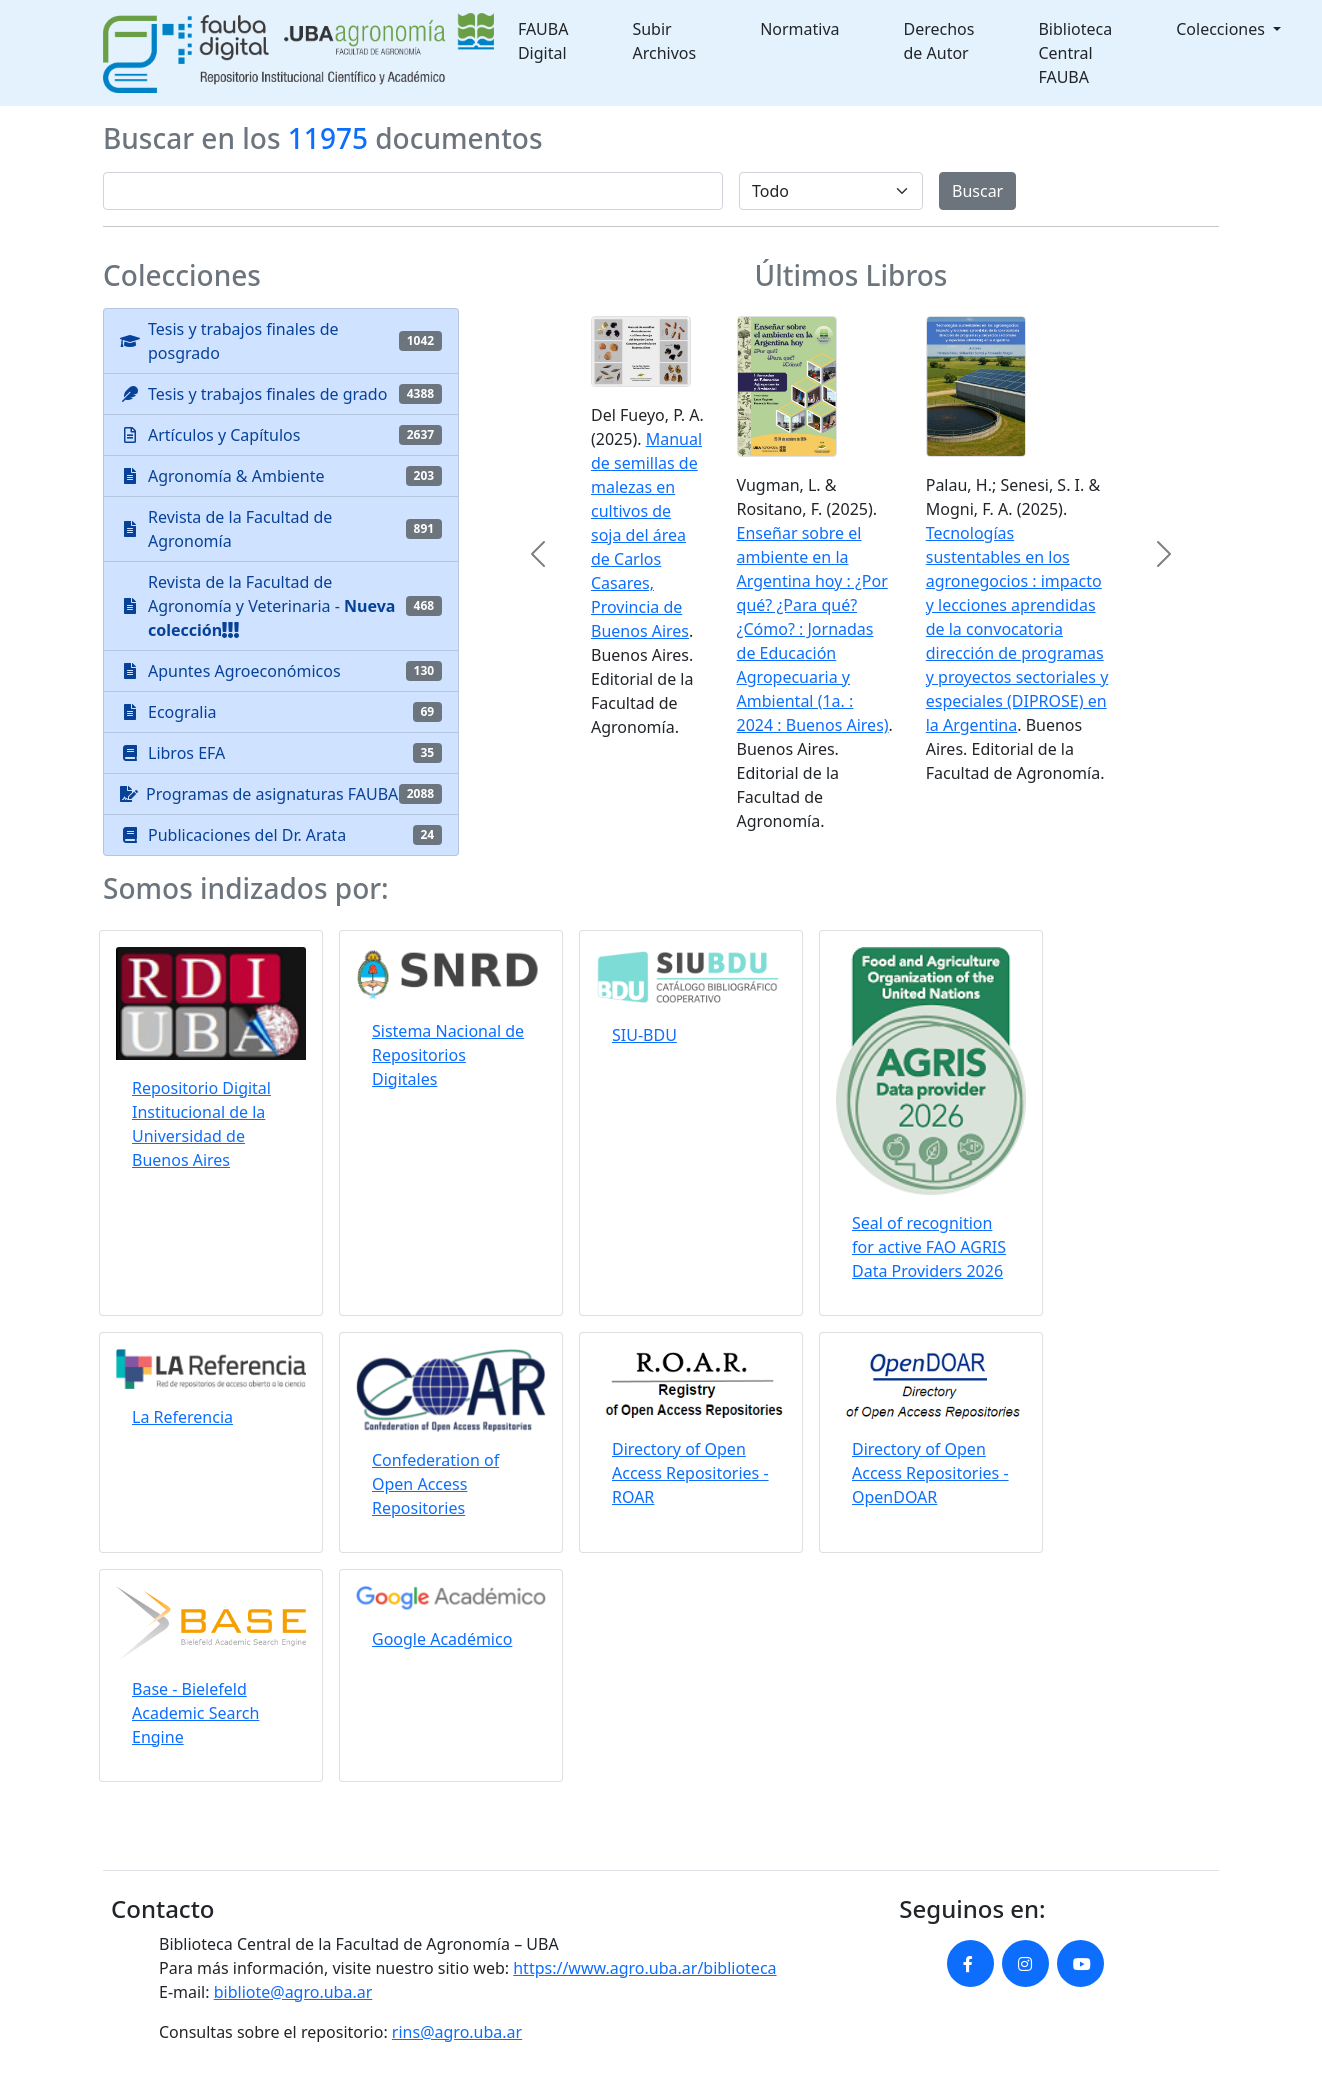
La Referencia (182, 1417)
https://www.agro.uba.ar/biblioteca (644, 1968)
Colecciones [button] (1222, 29)
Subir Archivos (664, 41)
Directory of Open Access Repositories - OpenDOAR (930, 1473)
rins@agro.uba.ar (457, 2032)
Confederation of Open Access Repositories (435, 1484)
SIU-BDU (644, 1035)
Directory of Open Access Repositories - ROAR (690, 1473)
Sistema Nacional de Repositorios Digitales (448, 1055)
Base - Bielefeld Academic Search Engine (195, 1713)
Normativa (799, 29)
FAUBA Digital (543, 41)
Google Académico (442, 1639)
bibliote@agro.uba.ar (293, 1992)
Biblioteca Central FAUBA (1075, 53)
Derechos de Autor (939, 41)
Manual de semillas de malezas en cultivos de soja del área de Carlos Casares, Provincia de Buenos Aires (646, 535)
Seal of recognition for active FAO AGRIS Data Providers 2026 (929, 1247)
